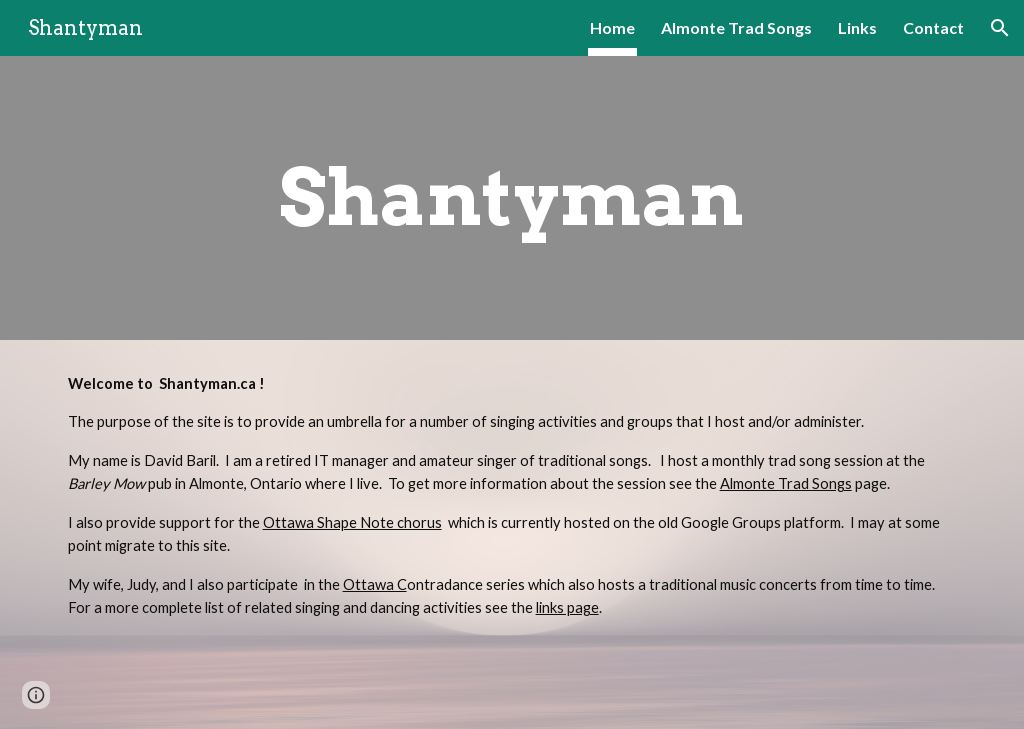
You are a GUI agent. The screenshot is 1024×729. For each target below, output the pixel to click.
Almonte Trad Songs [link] (736, 27)
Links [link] (857, 27)
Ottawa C (375, 584)
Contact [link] (933, 27)
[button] (1000, 28)
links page (567, 607)
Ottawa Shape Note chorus (352, 522)
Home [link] (612, 27)
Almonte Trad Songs (786, 483)
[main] (511, 198)
